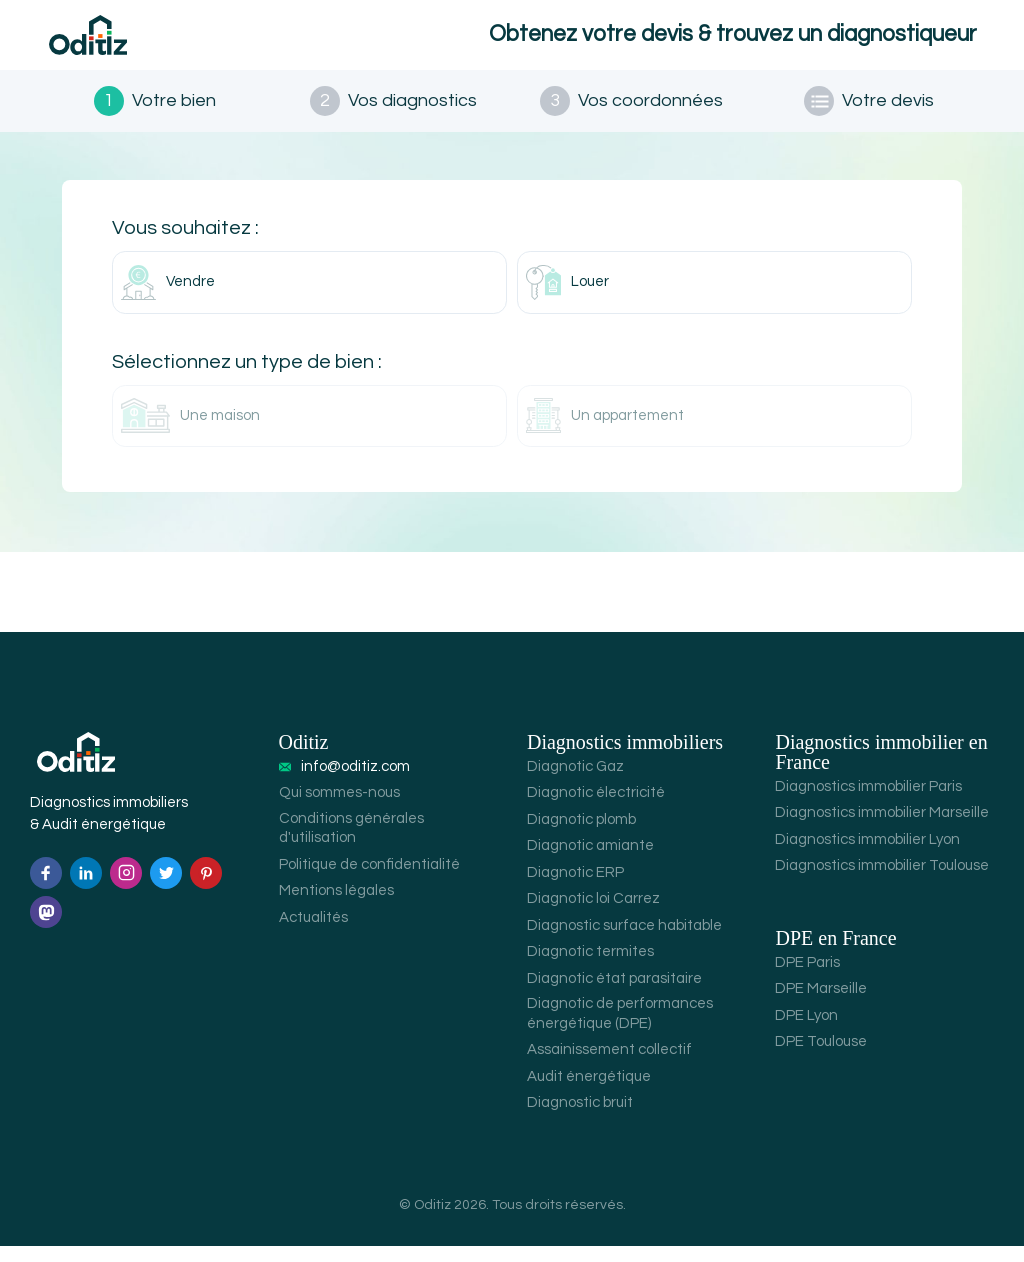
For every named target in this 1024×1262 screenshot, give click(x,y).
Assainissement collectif (609, 1065)
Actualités (313, 933)
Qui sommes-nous (339, 808)
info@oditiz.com (355, 782)
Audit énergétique (589, 1092)
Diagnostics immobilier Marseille (882, 828)
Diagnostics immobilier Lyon (867, 855)
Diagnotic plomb (581, 835)
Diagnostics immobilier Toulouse (882, 881)
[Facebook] (46, 889)
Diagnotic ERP (575, 888)
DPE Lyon (806, 1031)
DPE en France (835, 954)
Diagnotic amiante (590, 861)
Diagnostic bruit (580, 1118)
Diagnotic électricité (596, 808)
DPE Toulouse (821, 1057)
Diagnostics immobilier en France (881, 768)
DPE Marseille (821, 1004)
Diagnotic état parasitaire (614, 994)
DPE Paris (807, 978)
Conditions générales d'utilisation (351, 844)
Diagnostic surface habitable (624, 941)
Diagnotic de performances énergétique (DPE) (620, 1029)
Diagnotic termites (590, 967)
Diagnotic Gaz (575, 782)
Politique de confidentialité (369, 880)
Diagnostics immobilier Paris (868, 802)
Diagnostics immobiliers (625, 758)
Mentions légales (336, 906)
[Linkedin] (86, 889)
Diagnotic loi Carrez (593, 914)
